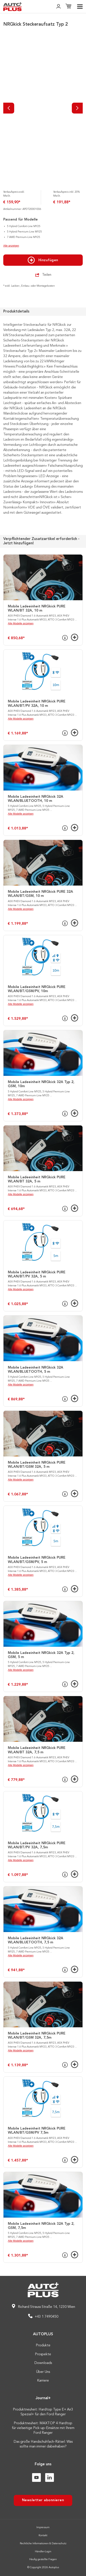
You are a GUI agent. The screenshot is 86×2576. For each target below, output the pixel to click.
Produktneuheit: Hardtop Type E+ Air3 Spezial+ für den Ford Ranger (43, 2412)
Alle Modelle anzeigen (20, 623)
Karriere (43, 2380)
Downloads (43, 2363)
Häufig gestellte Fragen (43, 2559)
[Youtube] (36, 2477)
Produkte (43, 2345)
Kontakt (43, 2535)
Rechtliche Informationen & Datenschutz (43, 2543)
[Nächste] (77, 108)
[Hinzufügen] (74, 637)
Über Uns (43, 2372)
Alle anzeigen (11, 245)
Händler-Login (43, 2551)
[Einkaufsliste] (68, 7)
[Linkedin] (49, 2477)
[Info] (65, 638)
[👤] (58, 7)
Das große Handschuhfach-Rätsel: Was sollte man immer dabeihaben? (43, 2444)
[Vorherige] (8, 108)
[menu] (80, 6)
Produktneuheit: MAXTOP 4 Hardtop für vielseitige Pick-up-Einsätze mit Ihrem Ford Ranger (43, 2428)
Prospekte (43, 2354)
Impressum (43, 2527)
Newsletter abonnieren (43, 2500)
